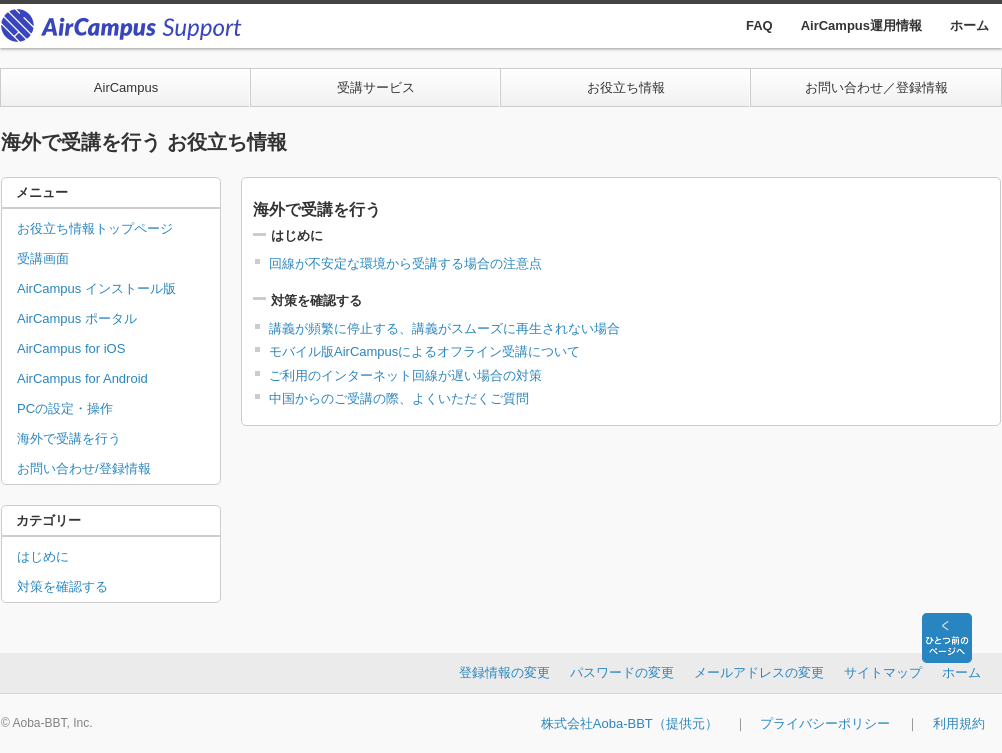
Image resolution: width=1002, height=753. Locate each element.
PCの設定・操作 (65, 408)
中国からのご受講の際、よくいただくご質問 (399, 398)
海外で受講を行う (69, 438)
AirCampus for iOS (71, 348)
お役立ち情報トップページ (95, 228)
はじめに (43, 556)
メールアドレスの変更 (759, 672)
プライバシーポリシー (825, 723)
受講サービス (376, 87)
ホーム (969, 25)
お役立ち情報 (626, 87)
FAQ (759, 25)
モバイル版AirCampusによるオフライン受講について (424, 351)
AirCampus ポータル (77, 318)
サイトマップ (883, 672)
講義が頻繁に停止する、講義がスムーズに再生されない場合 (444, 328)
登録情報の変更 (504, 672)
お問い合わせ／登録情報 (876, 87)
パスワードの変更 (622, 672)
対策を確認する (62, 586)
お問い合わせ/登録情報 (84, 468)
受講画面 (43, 258)
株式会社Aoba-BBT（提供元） (629, 723)
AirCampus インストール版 (96, 288)
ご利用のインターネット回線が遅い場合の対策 (405, 375)
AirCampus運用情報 (861, 25)
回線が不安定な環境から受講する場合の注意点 (405, 263)
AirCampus (126, 87)
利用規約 (959, 723)
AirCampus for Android (82, 378)
